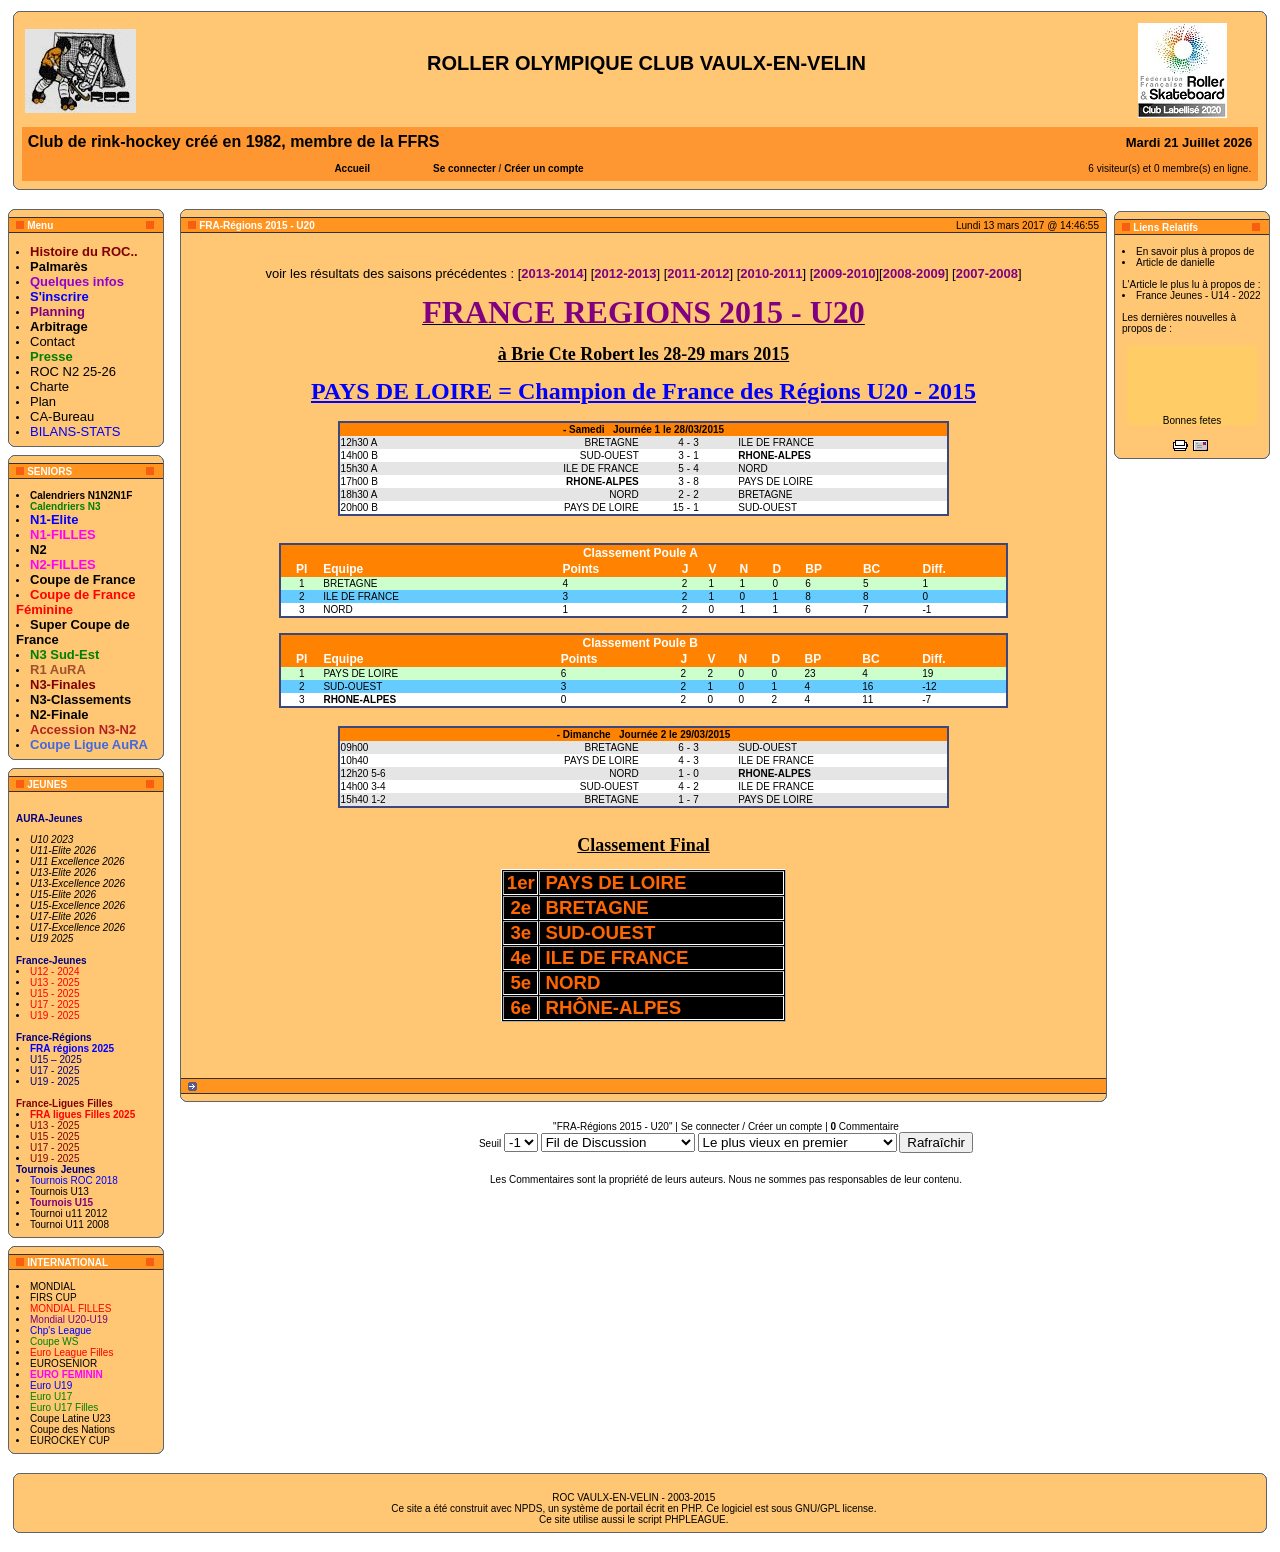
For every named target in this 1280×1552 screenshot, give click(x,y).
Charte (49, 386)
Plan (43, 401)
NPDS (529, 1508)
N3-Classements (80, 699)
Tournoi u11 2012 (68, 1213)
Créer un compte (543, 168)
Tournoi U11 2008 (69, 1224)
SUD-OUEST (352, 686)
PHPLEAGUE (695, 1519)
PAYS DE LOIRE (360, 673)
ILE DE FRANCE (361, 596)
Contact (52, 341)
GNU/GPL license (834, 1508)
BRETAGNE (350, 583)
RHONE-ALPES (359, 699)
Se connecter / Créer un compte (752, 1126)
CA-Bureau (62, 416)
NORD (337, 609)
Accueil (352, 168)
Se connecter (464, 168)
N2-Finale (59, 714)
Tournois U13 (59, 1191)
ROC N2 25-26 (73, 371)
